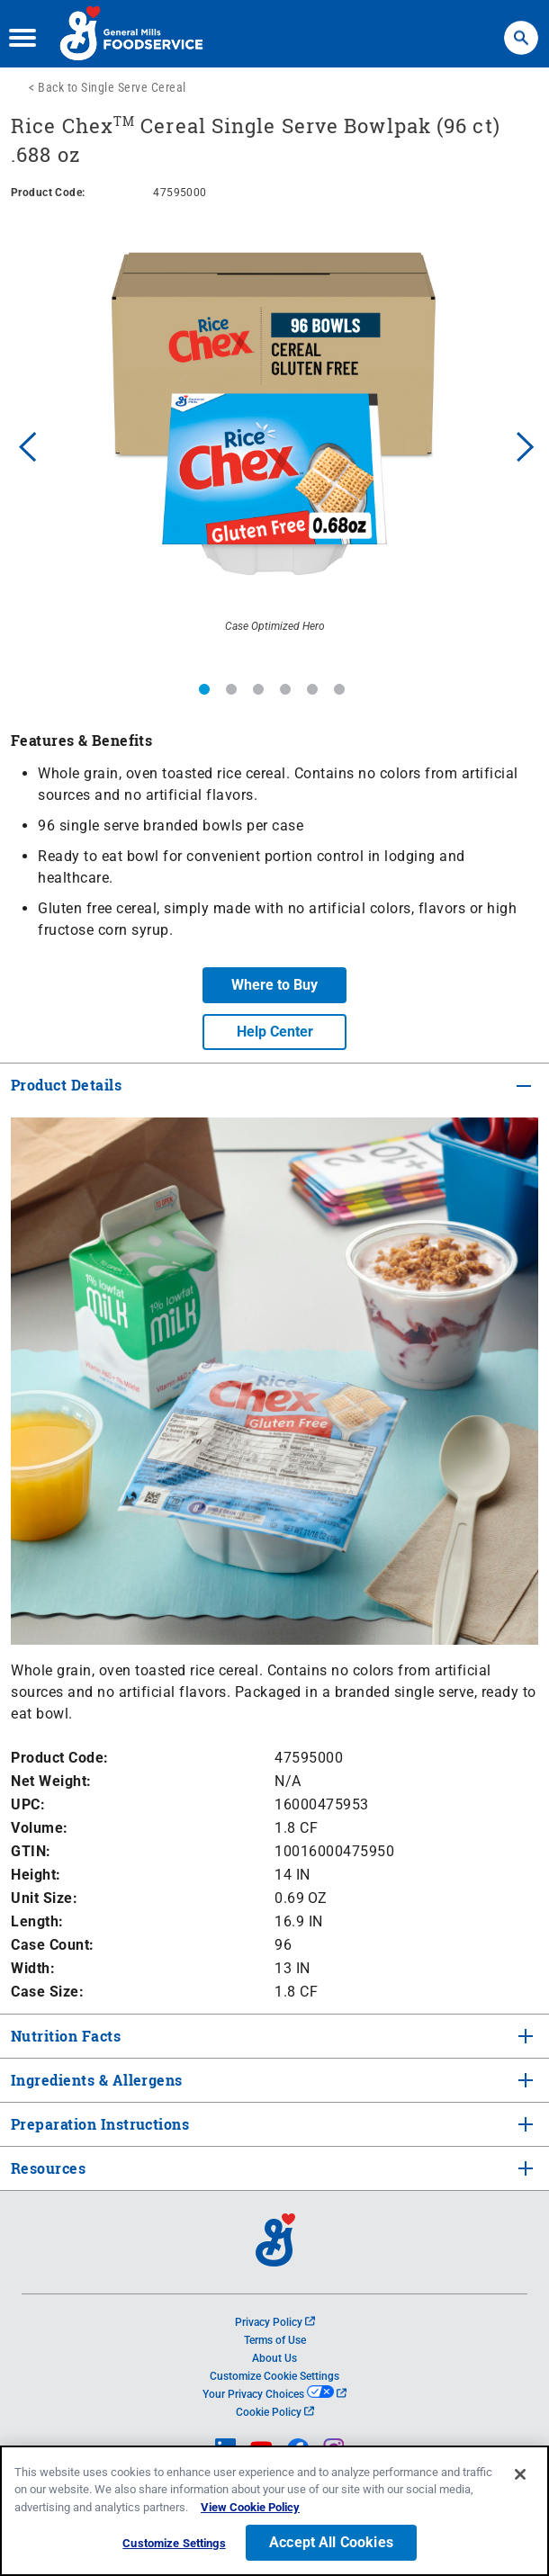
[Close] (520, 2477)
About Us (274, 2358)
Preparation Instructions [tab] (98, 2123)
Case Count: (52, 1944)
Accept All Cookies (331, 2545)
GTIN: (31, 1851)
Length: (37, 1921)
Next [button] (526, 444)
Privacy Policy (275, 2322)
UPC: (28, 1804)
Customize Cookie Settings (274, 2376)
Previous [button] (23, 444)
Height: (36, 1874)
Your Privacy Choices (274, 2394)
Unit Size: (44, 1898)
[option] (274, 444)
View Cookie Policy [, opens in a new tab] (250, 2510)
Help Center (275, 1031)
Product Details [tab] (66, 1084)
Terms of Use (275, 2340)
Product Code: (60, 1757)
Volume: (39, 1827)
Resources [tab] (48, 2168)
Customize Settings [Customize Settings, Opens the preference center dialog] (173, 2546)
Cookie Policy (275, 2412)
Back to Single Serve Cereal (112, 87)
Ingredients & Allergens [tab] (95, 2079)
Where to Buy (274, 984)
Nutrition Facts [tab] (64, 2035)
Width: (33, 1968)
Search (521, 29)
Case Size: (47, 1991)
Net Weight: (51, 1781)
